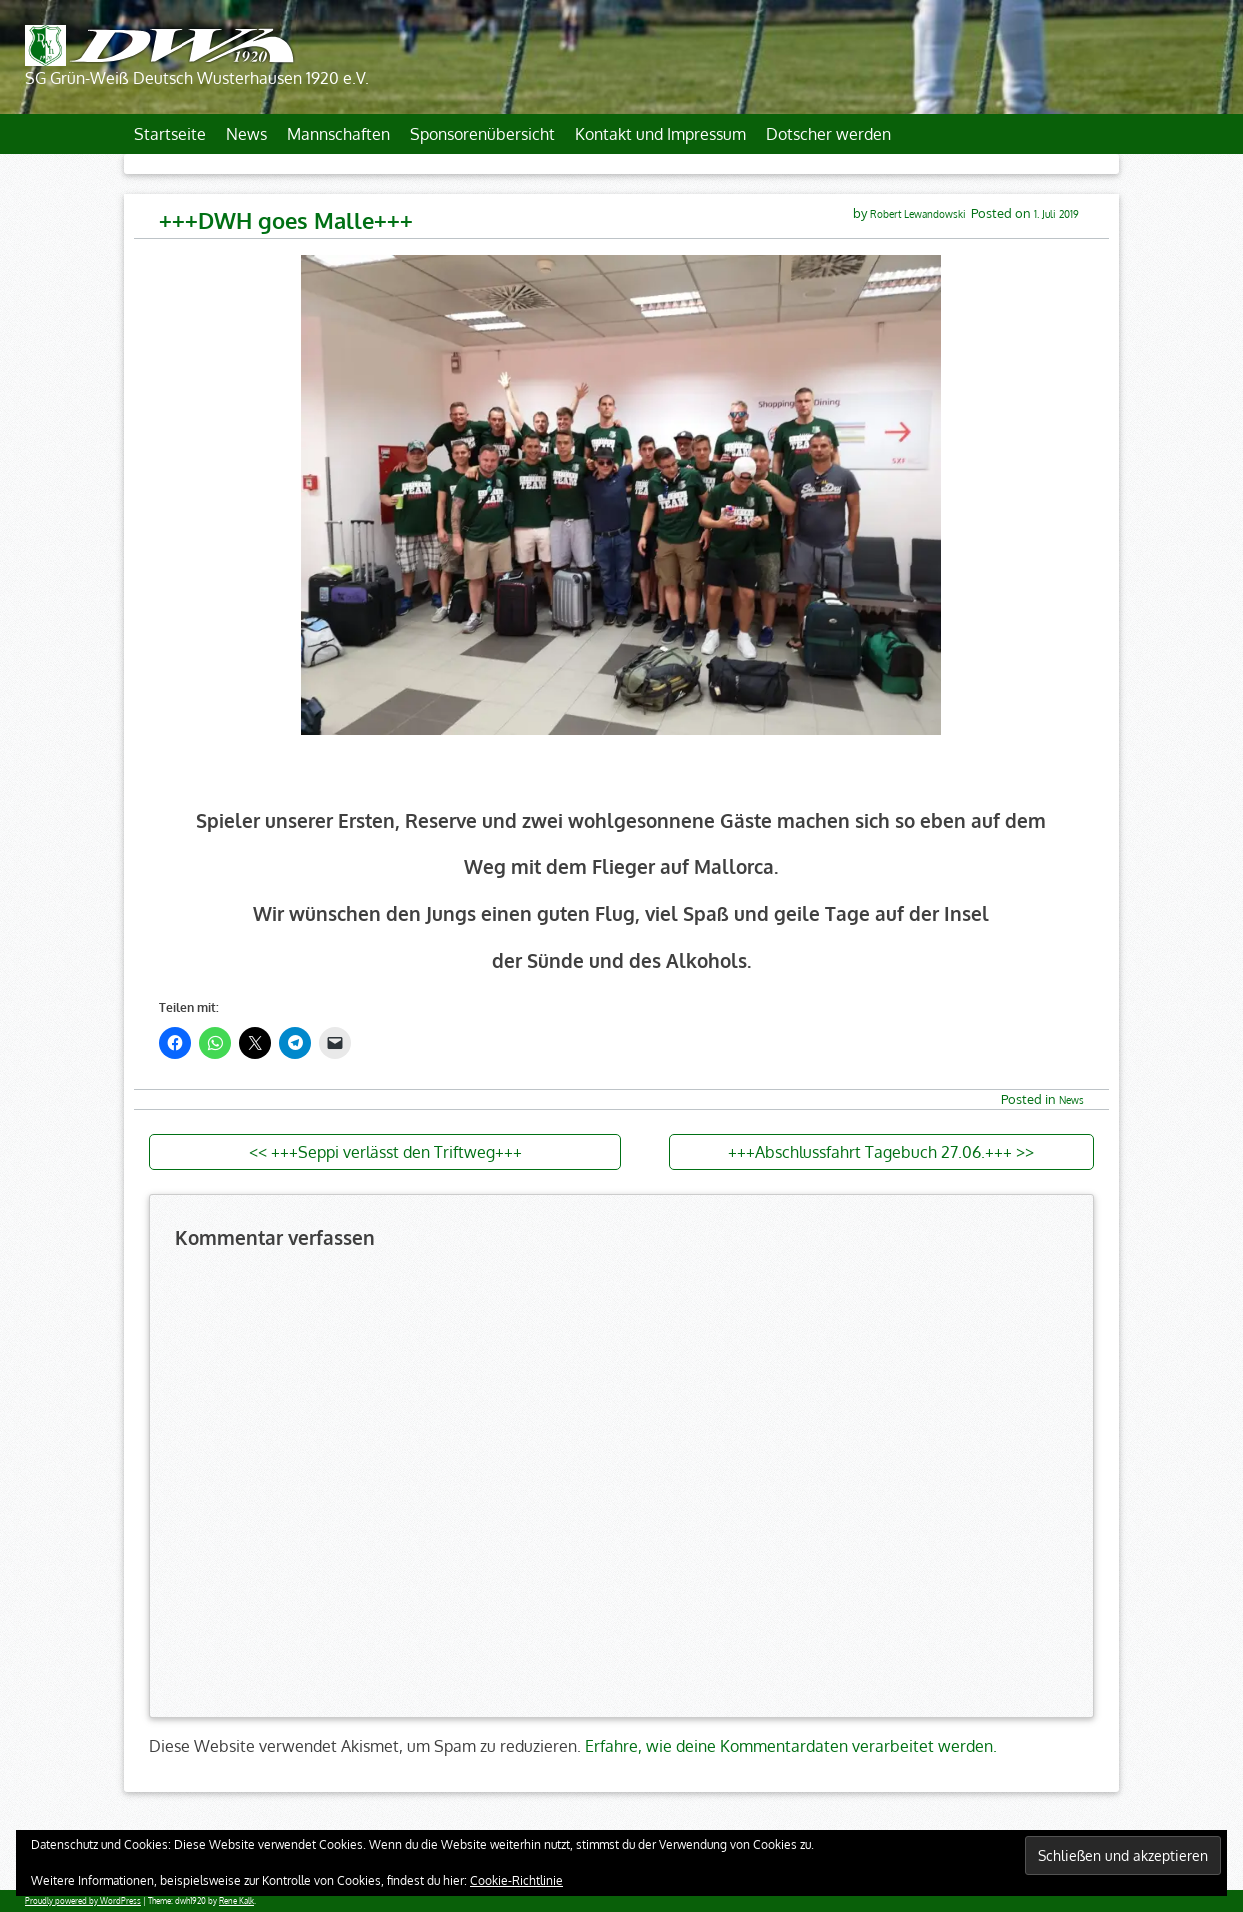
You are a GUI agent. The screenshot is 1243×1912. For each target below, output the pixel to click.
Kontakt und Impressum (660, 134)
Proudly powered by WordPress (83, 1901)
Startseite (170, 134)
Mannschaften (338, 134)
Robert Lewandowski (918, 213)
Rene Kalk (236, 1901)
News (246, 134)
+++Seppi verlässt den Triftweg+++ (396, 1152)
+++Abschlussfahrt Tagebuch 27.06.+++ (870, 1152)
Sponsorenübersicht (482, 134)
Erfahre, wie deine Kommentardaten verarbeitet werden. (791, 1746)
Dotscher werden (828, 134)
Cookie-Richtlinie (516, 1880)
